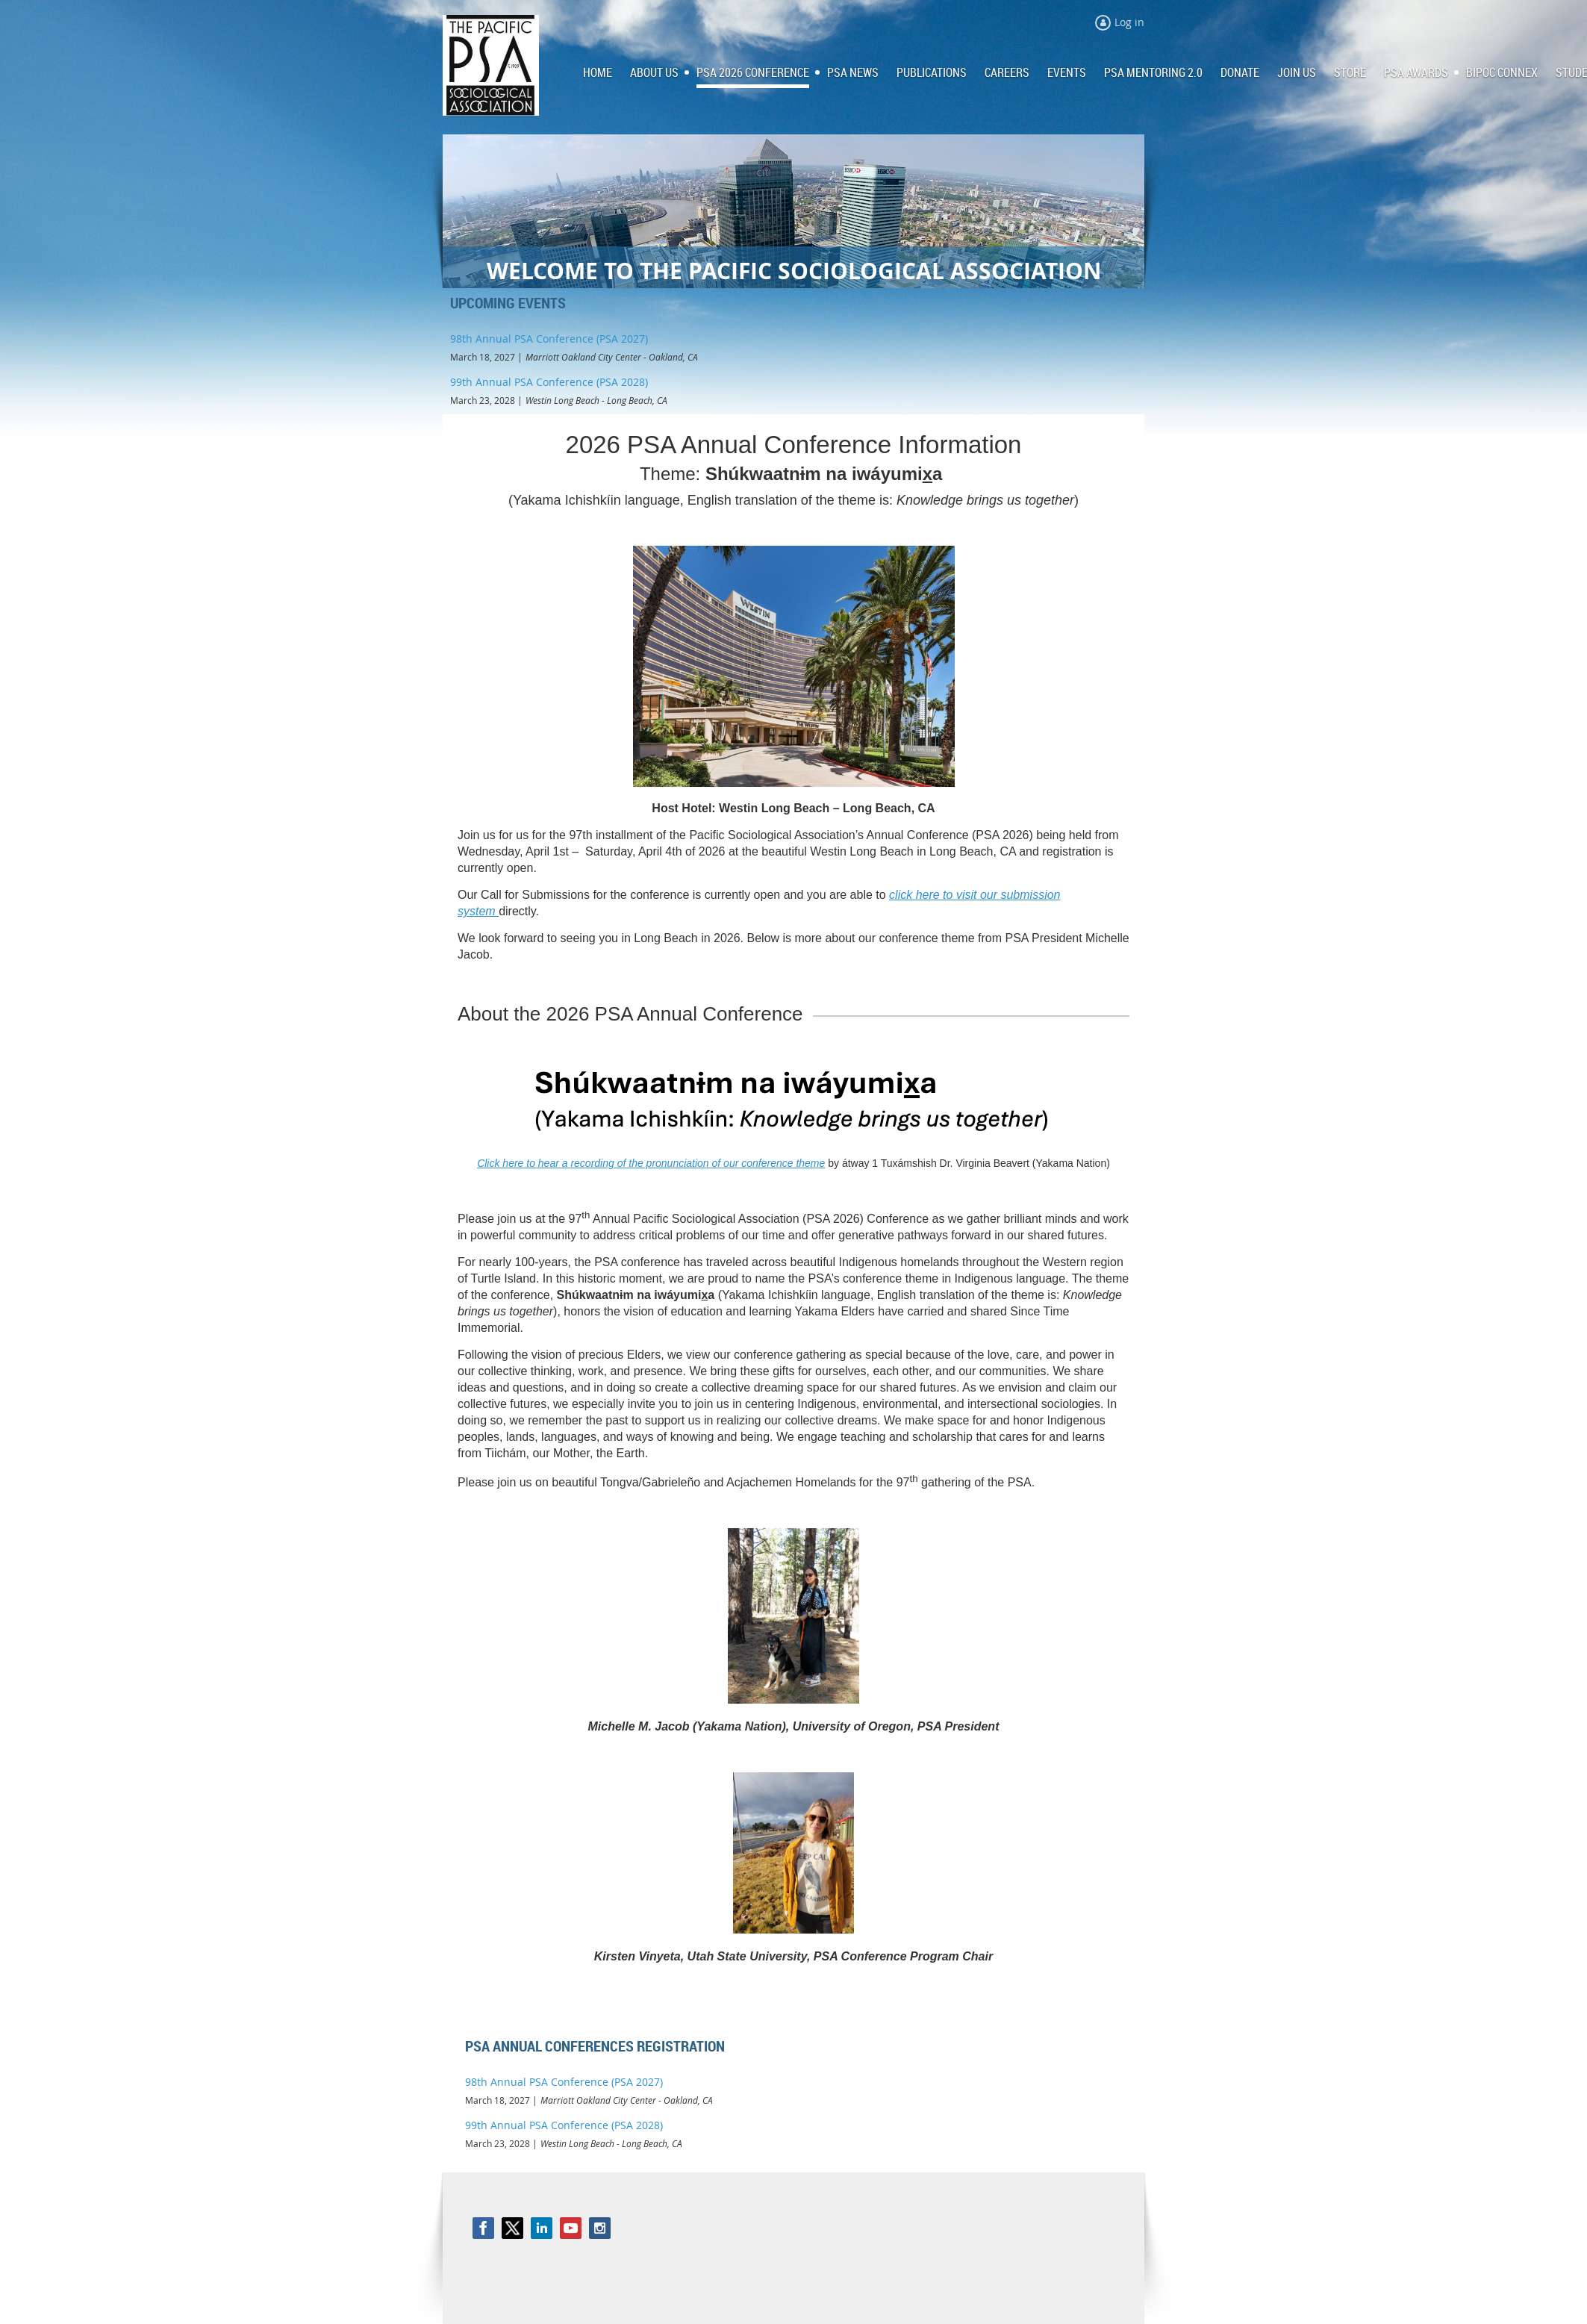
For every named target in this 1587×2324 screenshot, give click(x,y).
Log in (1129, 22)
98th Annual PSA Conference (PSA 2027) (549, 338)
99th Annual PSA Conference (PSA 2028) (549, 382)
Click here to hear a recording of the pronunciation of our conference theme (651, 1163)
